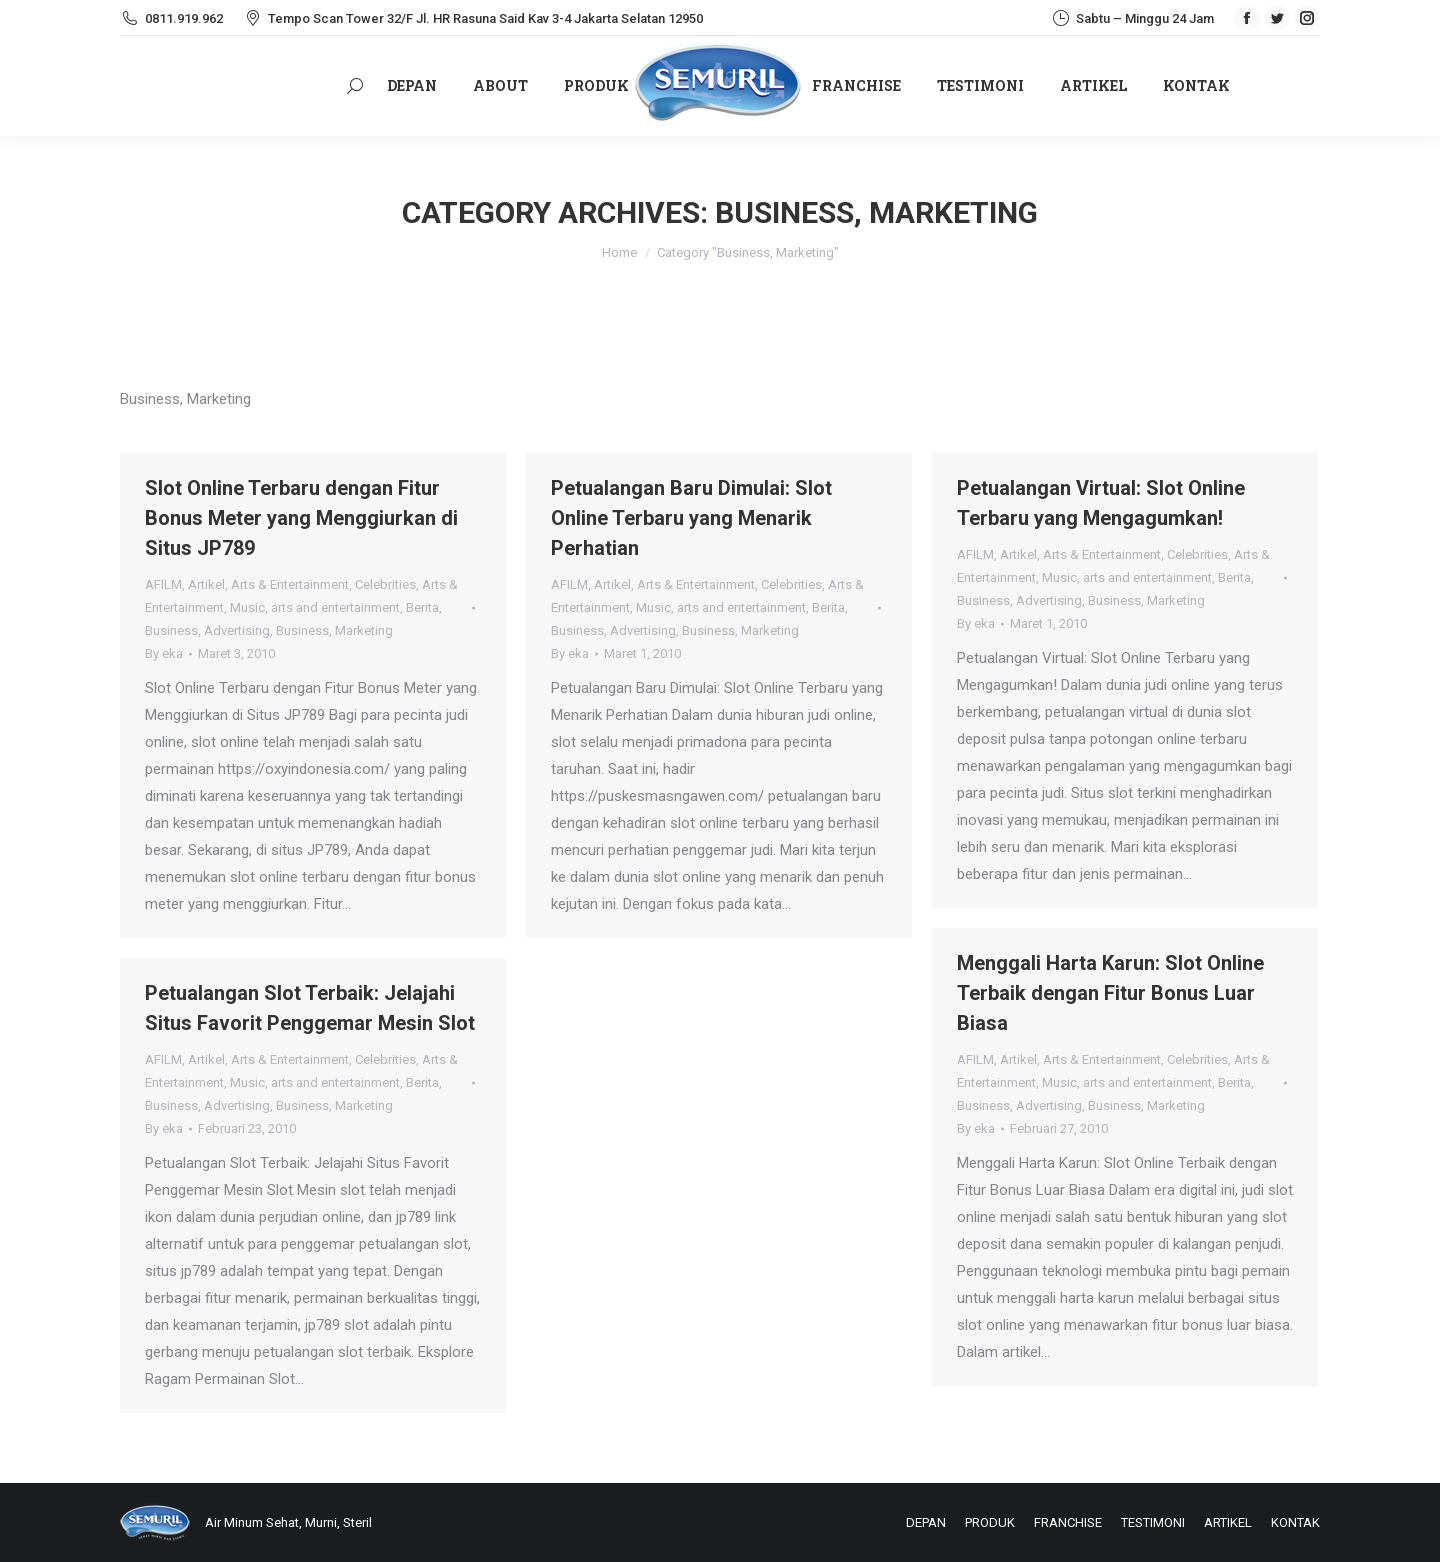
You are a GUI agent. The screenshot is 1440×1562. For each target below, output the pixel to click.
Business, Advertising (207, 630)
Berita (422, 607)
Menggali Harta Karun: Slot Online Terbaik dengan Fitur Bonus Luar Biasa (1110, 993)
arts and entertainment (335, 607)
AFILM (163, 584)
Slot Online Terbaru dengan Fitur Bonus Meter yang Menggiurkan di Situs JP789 (301, 518)
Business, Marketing (334, 630)
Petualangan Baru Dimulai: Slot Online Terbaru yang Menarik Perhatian (691, 518)
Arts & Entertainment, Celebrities (323, 584)
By (164, 653)
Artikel (206, 584)
